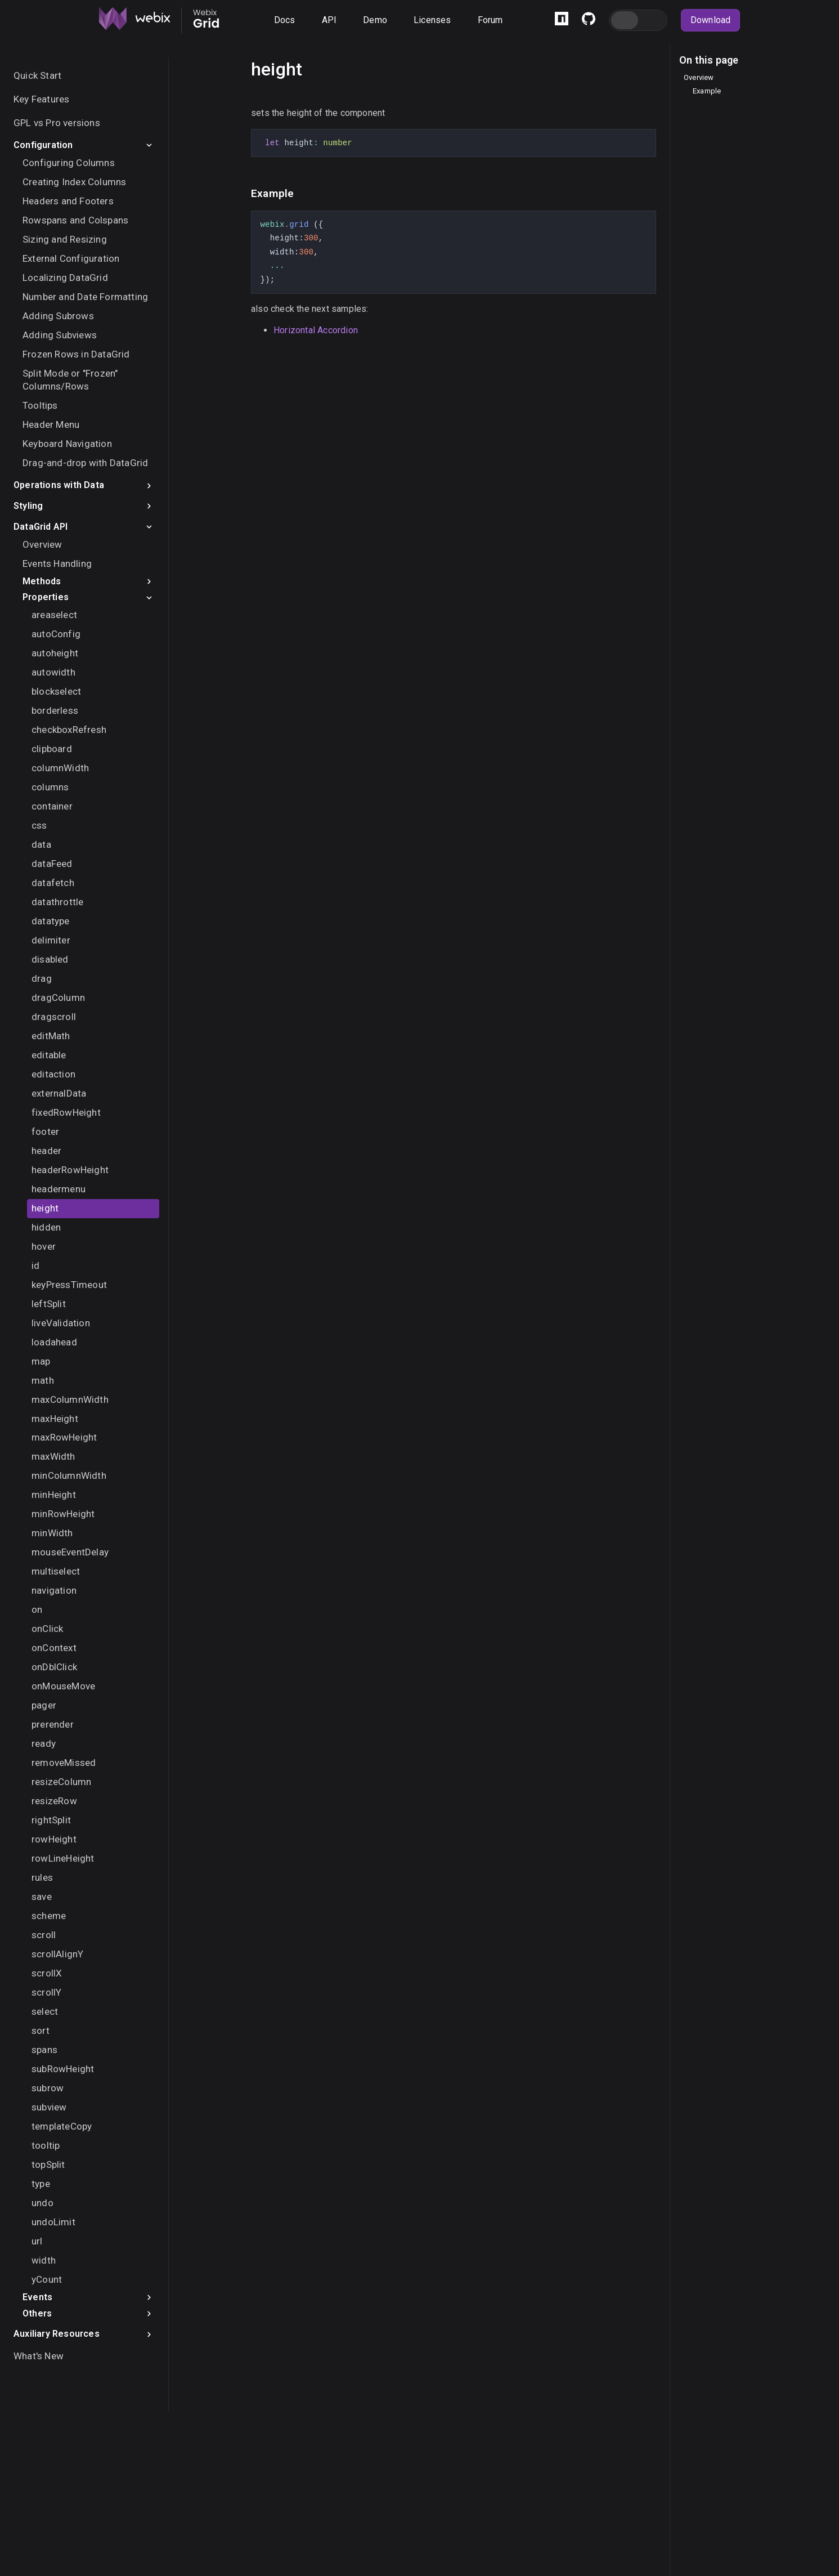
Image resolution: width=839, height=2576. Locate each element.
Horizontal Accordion (315, 330)
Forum (490, 20)
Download (710, 20)
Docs (284, 20)
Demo (375, 20)
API (329, 20)
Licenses (432, 20)
